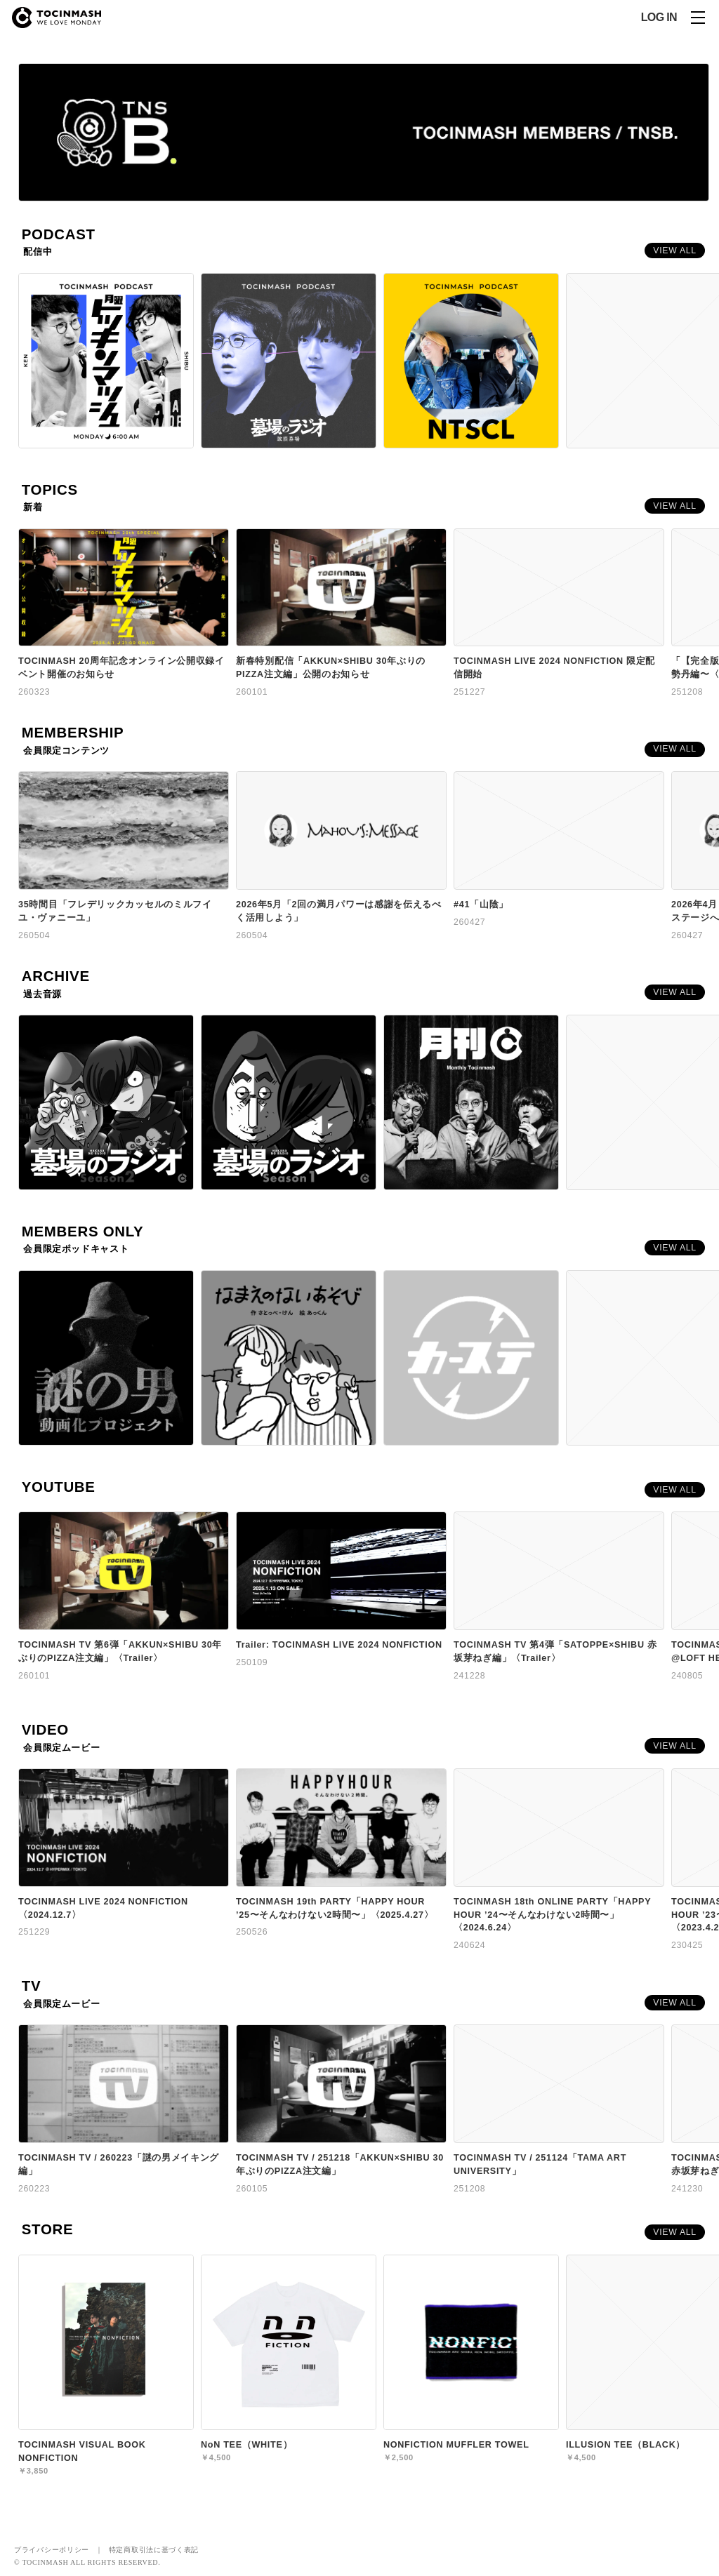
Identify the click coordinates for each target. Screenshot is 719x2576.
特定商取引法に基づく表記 (154, 2550)
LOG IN (659, 17)
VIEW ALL (675, 250)
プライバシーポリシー (51, 2550)
